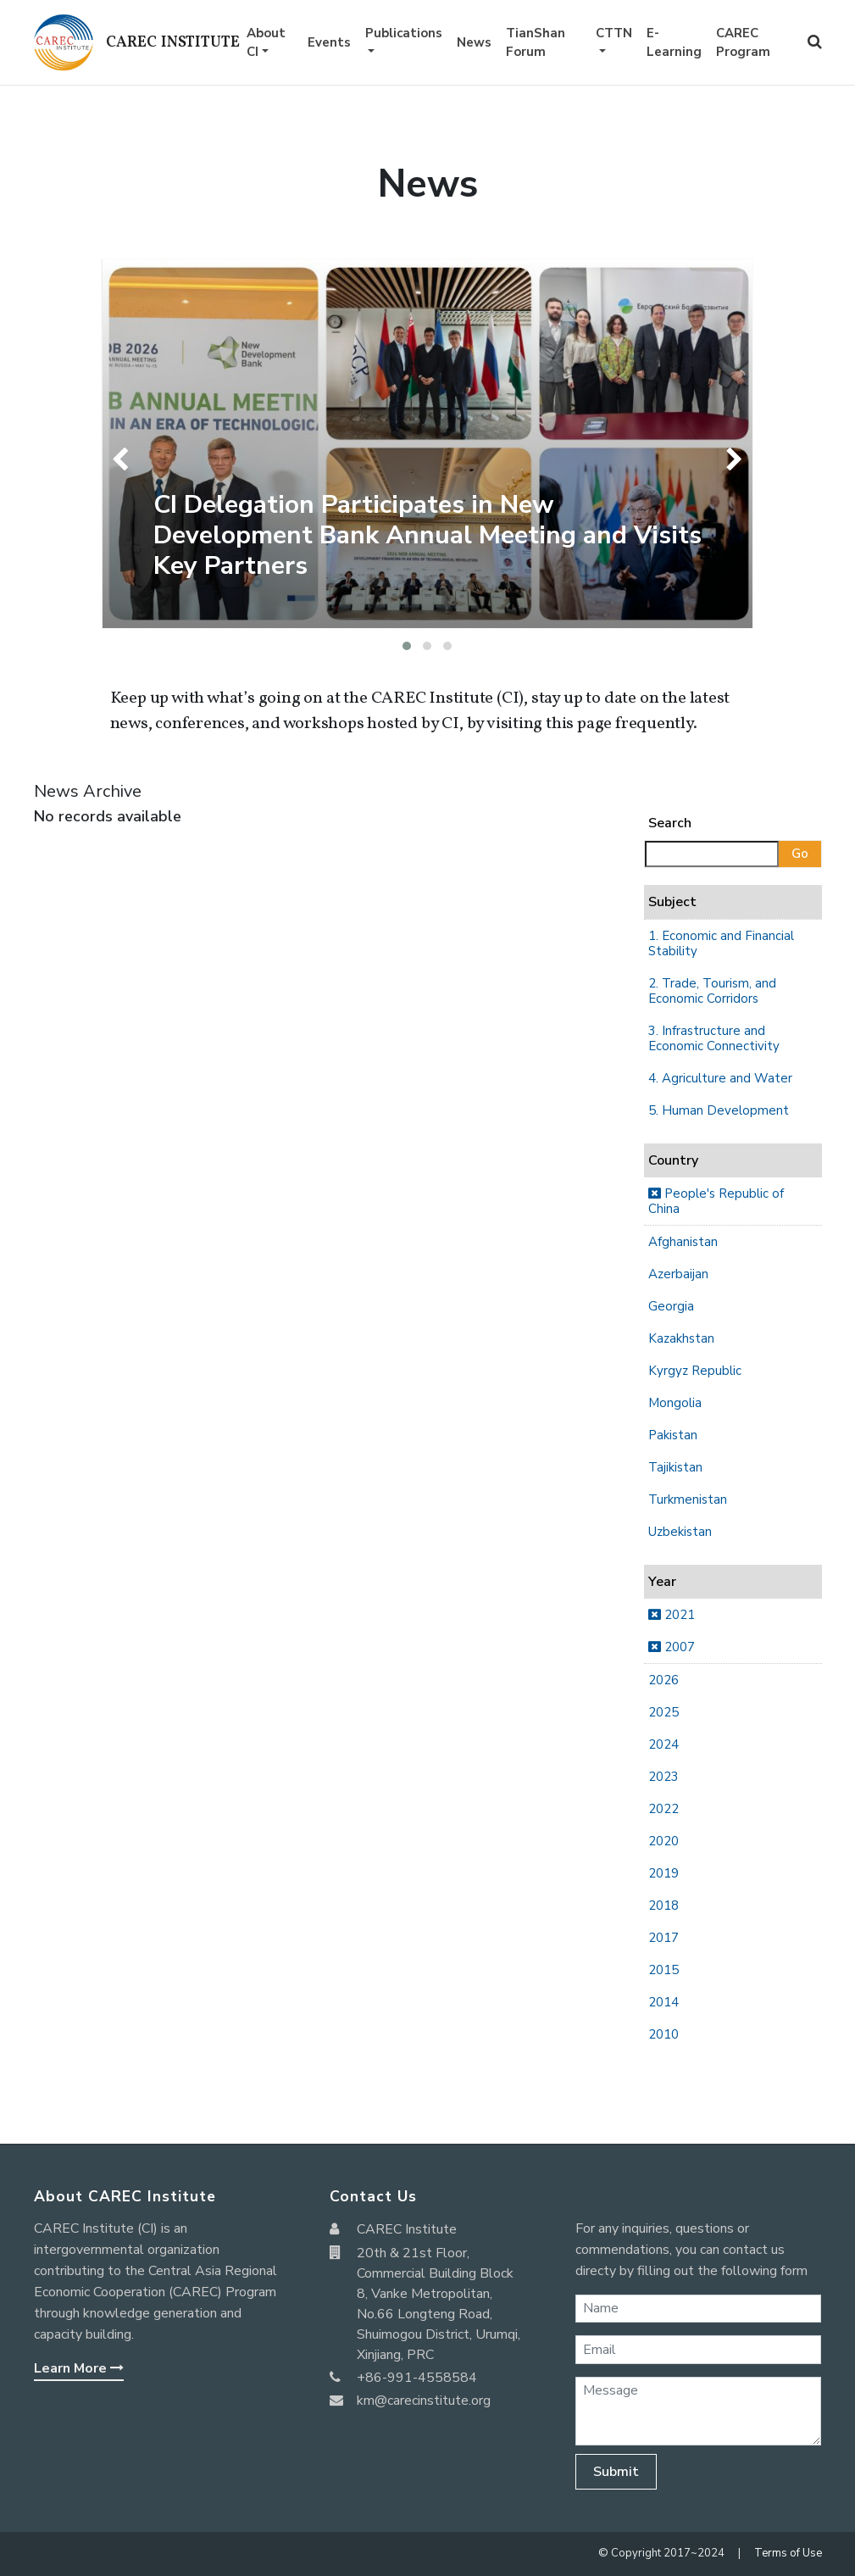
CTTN (614, 33)
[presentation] (124, 459)
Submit (616, 2471)
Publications (403, 33)
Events (329, 42)
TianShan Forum (535, 43)
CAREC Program (743, 43)
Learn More (79, 2368)
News (474, 42)
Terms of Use (788, 2553)
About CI (266, 43)
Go (799, 853)
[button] (407, 645)
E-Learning (674, 43)
